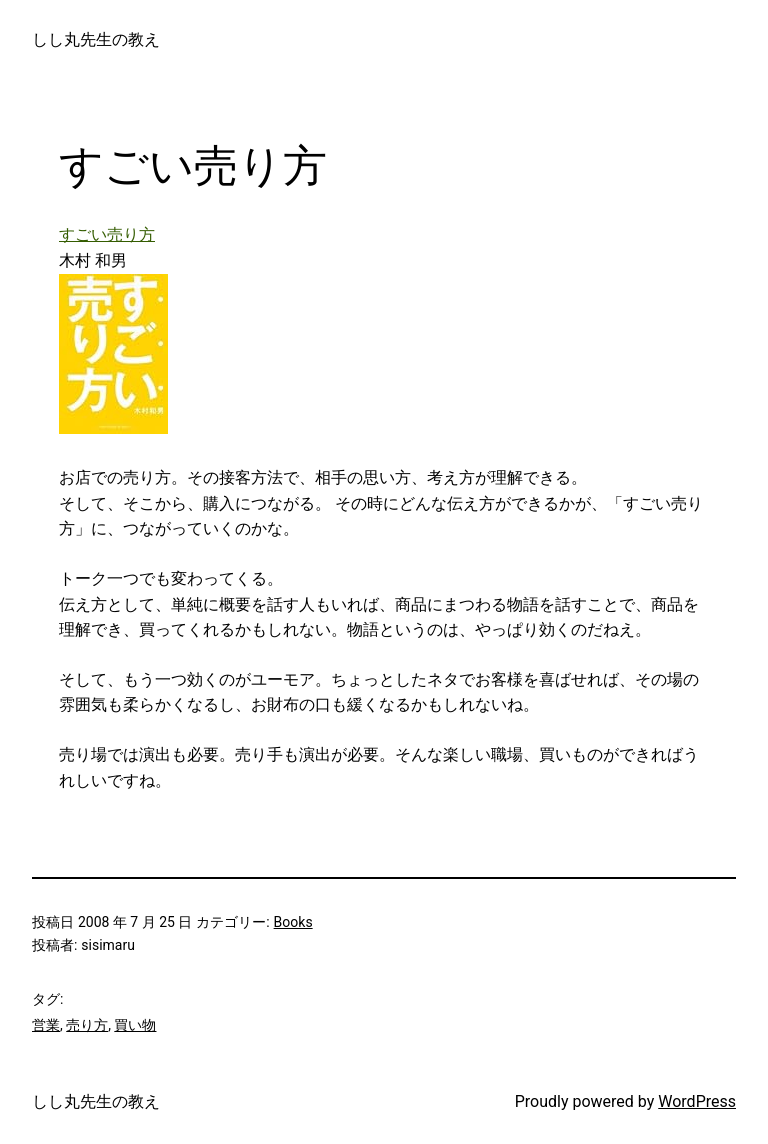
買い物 (135, 1025)
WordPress (697, 1101)
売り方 (87, 1025)
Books (293, 922)
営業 (46, 1025)
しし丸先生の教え (96, 39)
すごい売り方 (107, 234)
